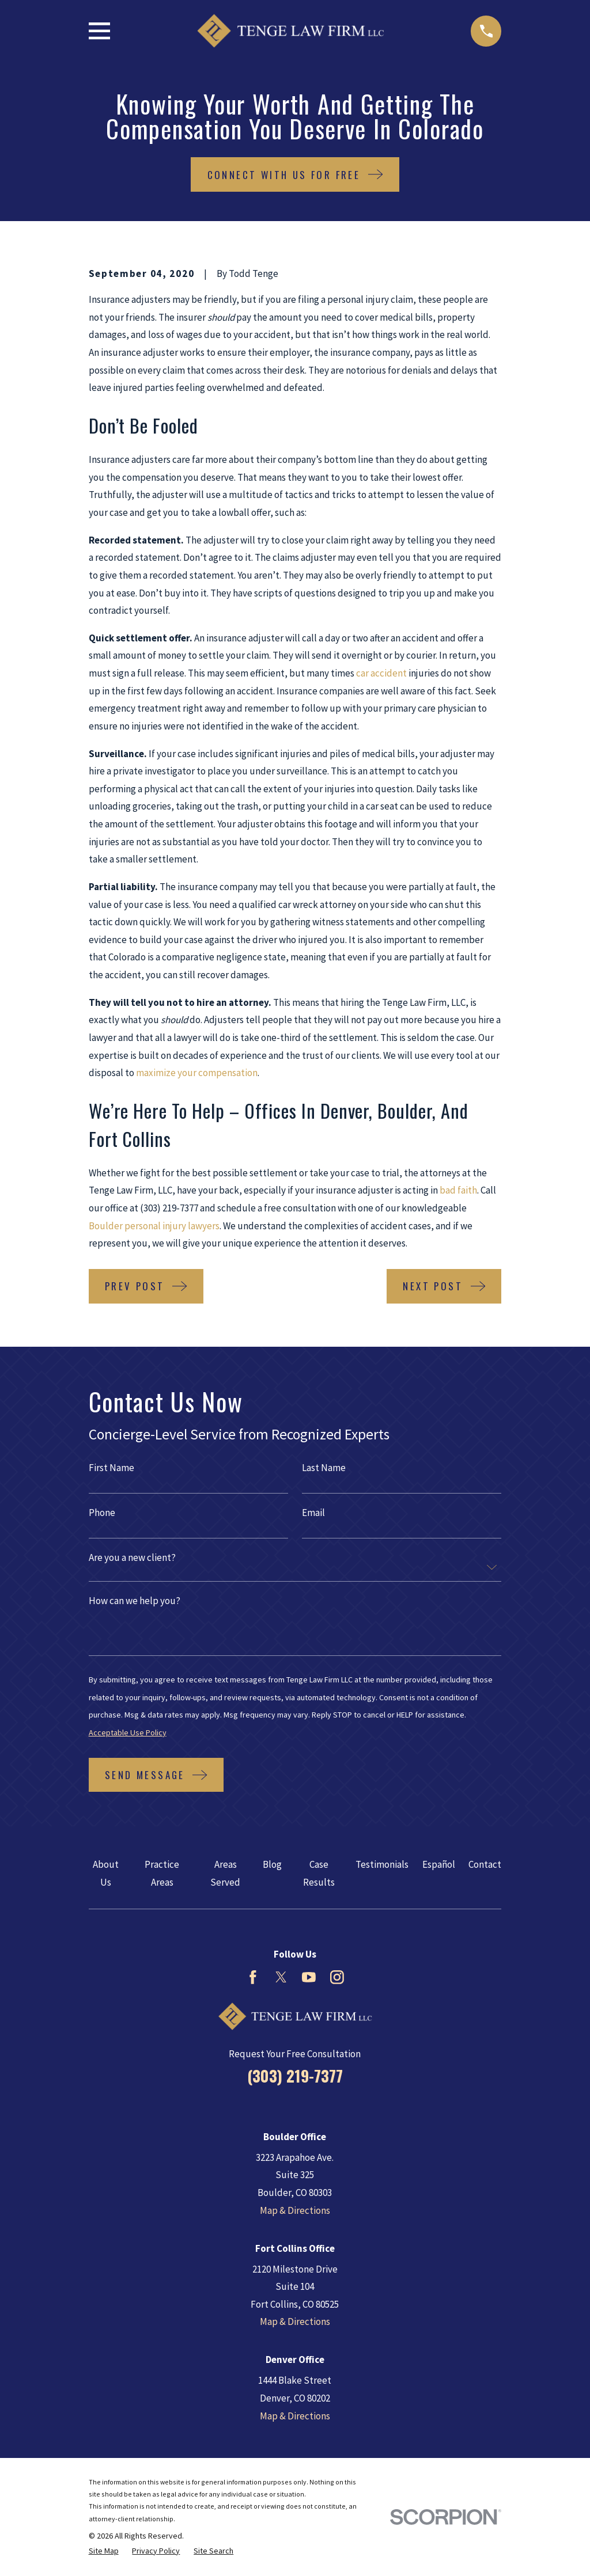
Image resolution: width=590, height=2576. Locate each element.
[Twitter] (281, 1977)
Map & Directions (295, 2210)
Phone (102, 1513)
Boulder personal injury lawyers (154, 1225)
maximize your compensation (197, 1072)
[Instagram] (337, 1977)
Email (313, 1513)
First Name (111, 1468)
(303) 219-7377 (295, 2075)
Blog (272, 1864)
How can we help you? (134, 1601)
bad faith (458, 1190)
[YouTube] (309, 1977)
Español (438, 1864)
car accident (381, 673)
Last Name (324, 1468)
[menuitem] (104, 2551)
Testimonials (382, 1864)
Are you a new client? (132, 1558)
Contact (484, 1864)
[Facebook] (253, 1977)
